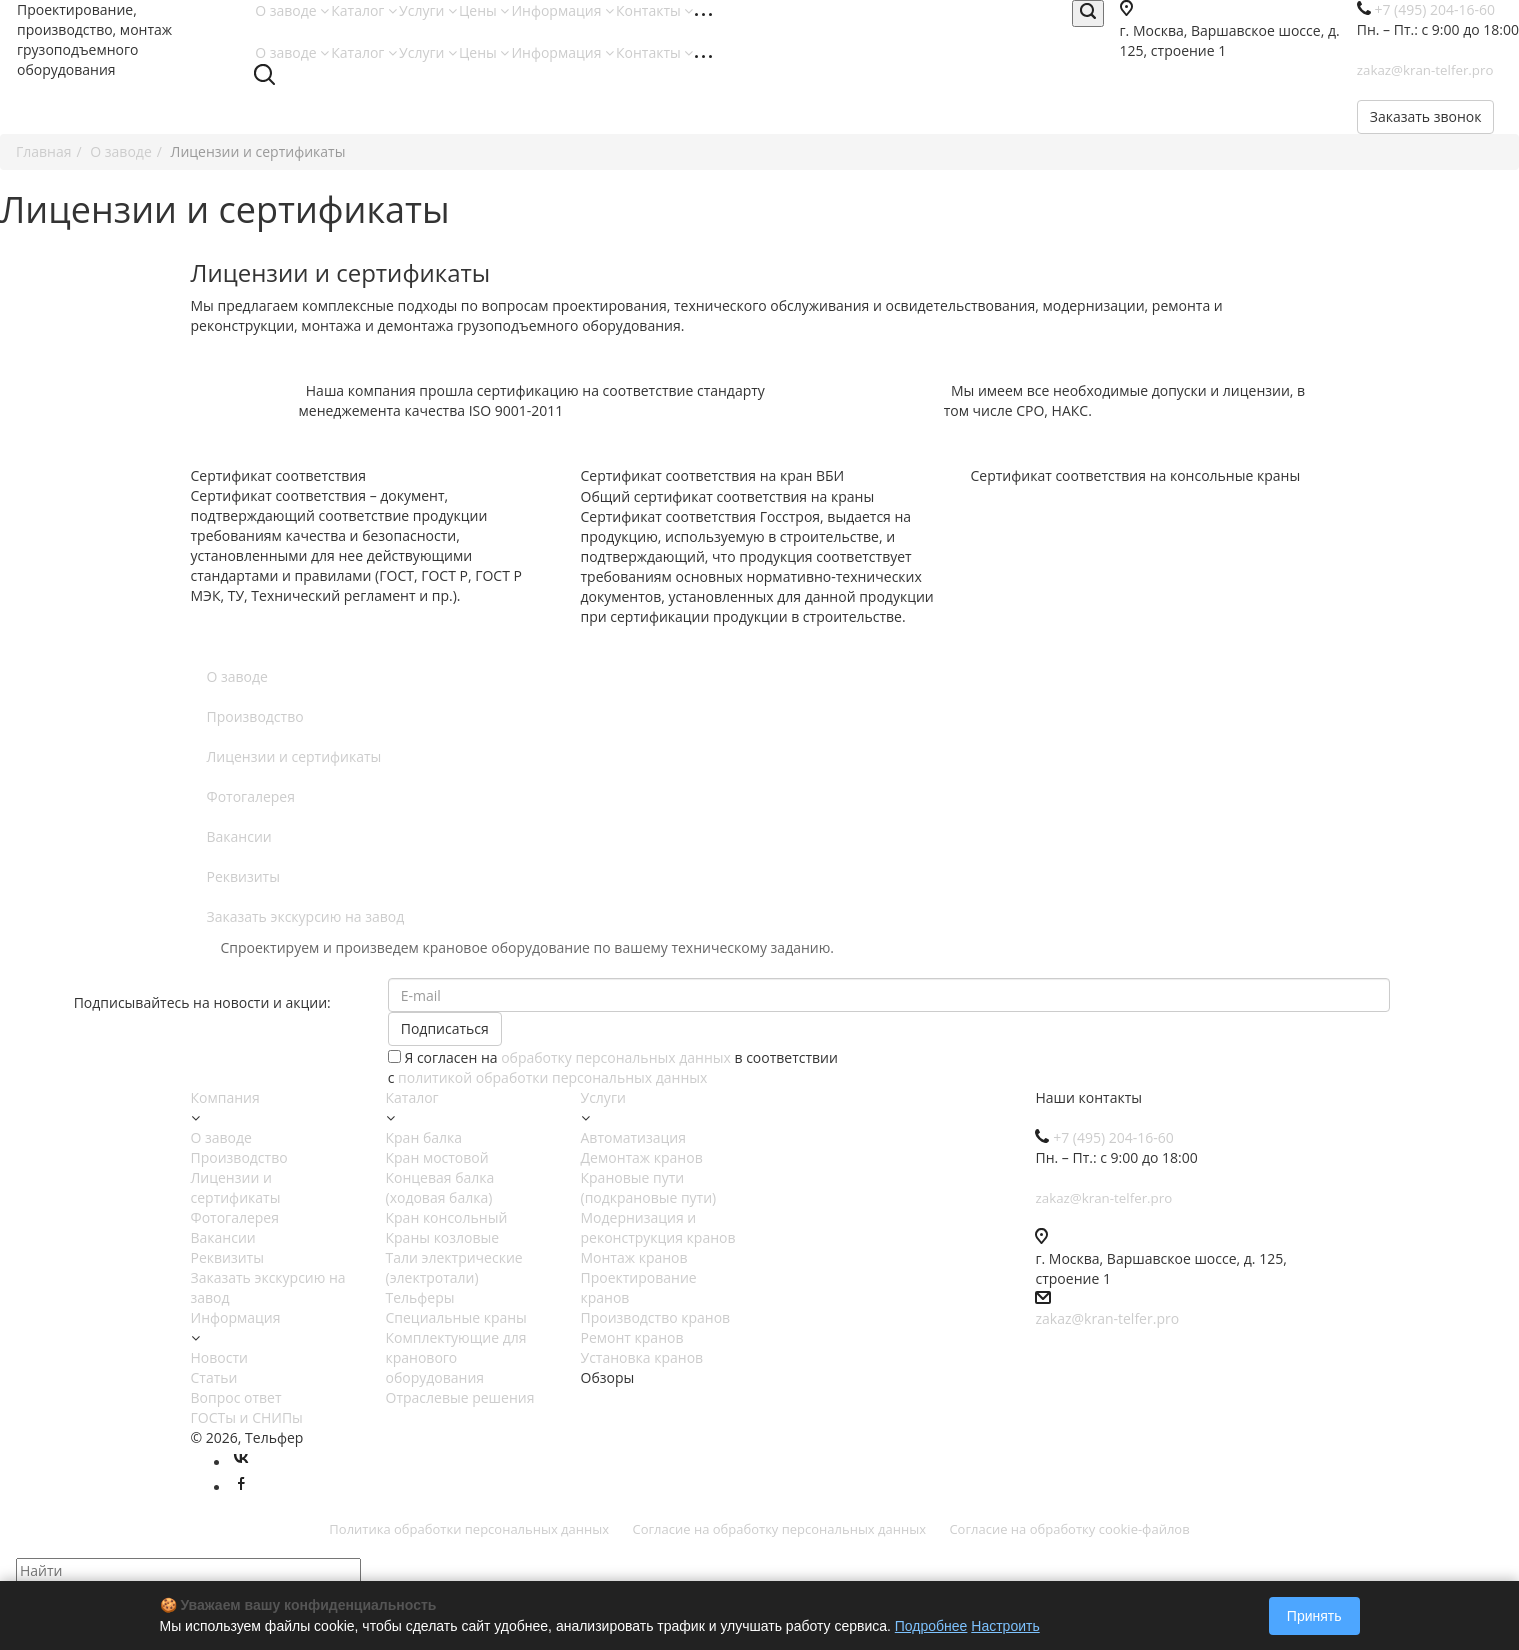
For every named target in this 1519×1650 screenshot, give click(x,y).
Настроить (1005, 1626)
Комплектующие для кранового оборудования (456, 1357)
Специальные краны (456, 1317)
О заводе (292, 10)
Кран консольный (447, 1217)
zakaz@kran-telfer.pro (1107, 1318)
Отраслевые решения (460, 1397)
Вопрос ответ (236, 1397)
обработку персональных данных (616, 1057)
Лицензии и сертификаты (294, 756)
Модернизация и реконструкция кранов (658, 1227)
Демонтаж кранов (642, 1157)
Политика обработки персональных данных (469, 1529)
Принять (1314, 1616)
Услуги (428, 10)
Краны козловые (443, 1237)
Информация (562, 10)
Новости (219, 1357)
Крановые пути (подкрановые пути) (649, 1187)
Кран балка (424, 1137)
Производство (255, 716)
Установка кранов (642, 1357)
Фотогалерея (251, 796)
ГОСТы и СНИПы (247, 1417)
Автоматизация (633, 1137)
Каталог (364, 10)
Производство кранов (656, 1317)
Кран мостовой (437, 1157)
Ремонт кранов (632, 1337)
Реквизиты (243, 876)
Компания (225, 1097)
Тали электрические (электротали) (454, 1267)
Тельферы (420, 1297)
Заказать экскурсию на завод (306, 916)
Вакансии (239, 836)
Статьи (214, 1377)
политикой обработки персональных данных (552, 1077)
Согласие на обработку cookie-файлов (1069, 1529)
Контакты (654, 10)
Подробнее (931, 1626)
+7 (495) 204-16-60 (1113, 1137)
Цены (484, 10)
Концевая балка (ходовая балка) (440, 1187)
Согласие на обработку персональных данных (779, 1529)
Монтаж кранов (634, 1257)
